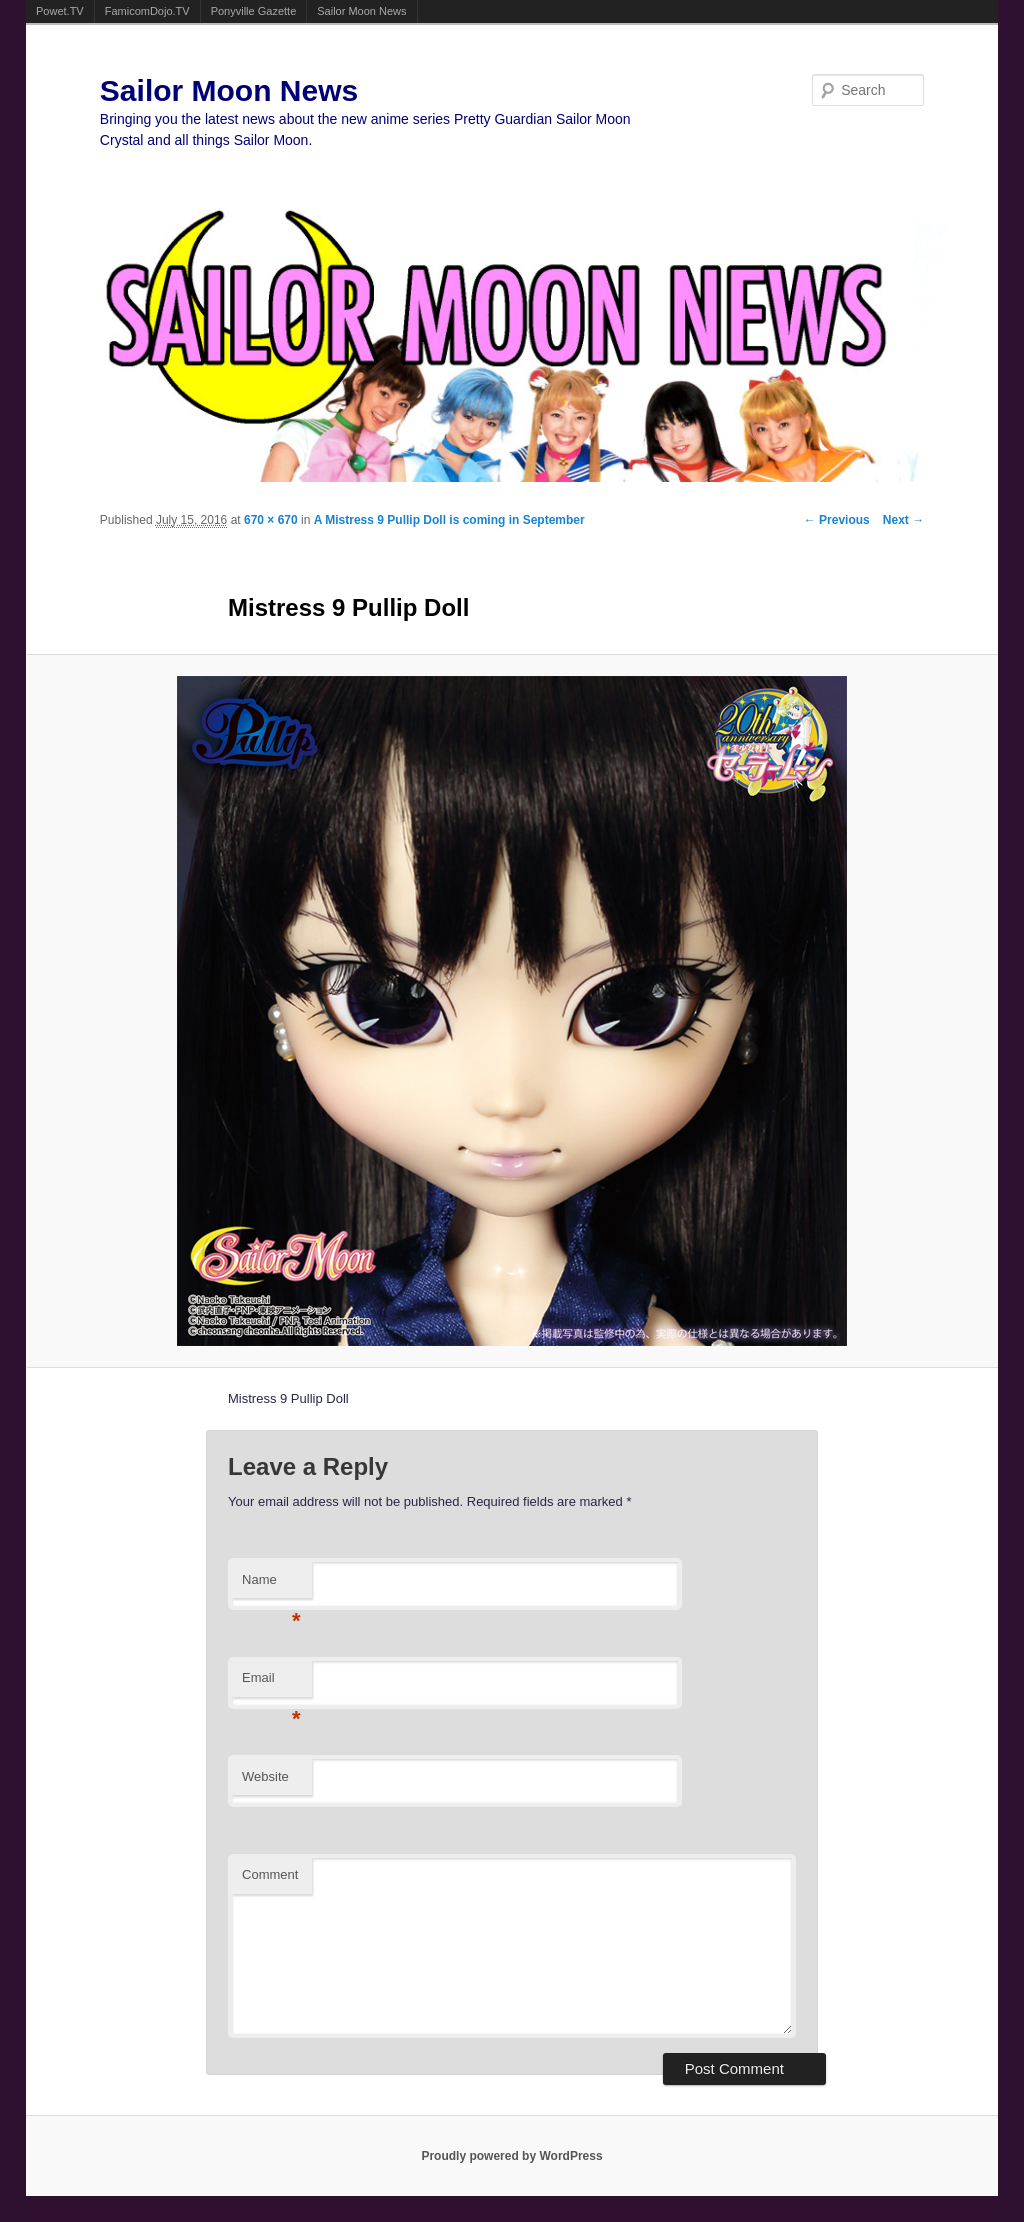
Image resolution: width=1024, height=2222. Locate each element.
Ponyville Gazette (254, 11)
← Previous (837, 520)
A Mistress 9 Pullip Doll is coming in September (449, 520)
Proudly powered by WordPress (511, 2156)
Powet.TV (60, 11)
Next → (903, 520)
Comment (270, 1874)
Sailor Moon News (361, 11)
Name (271, 1585)
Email (271, 1683)
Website (265, 1776)
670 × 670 (271, 520)
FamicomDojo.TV (147, 11)
